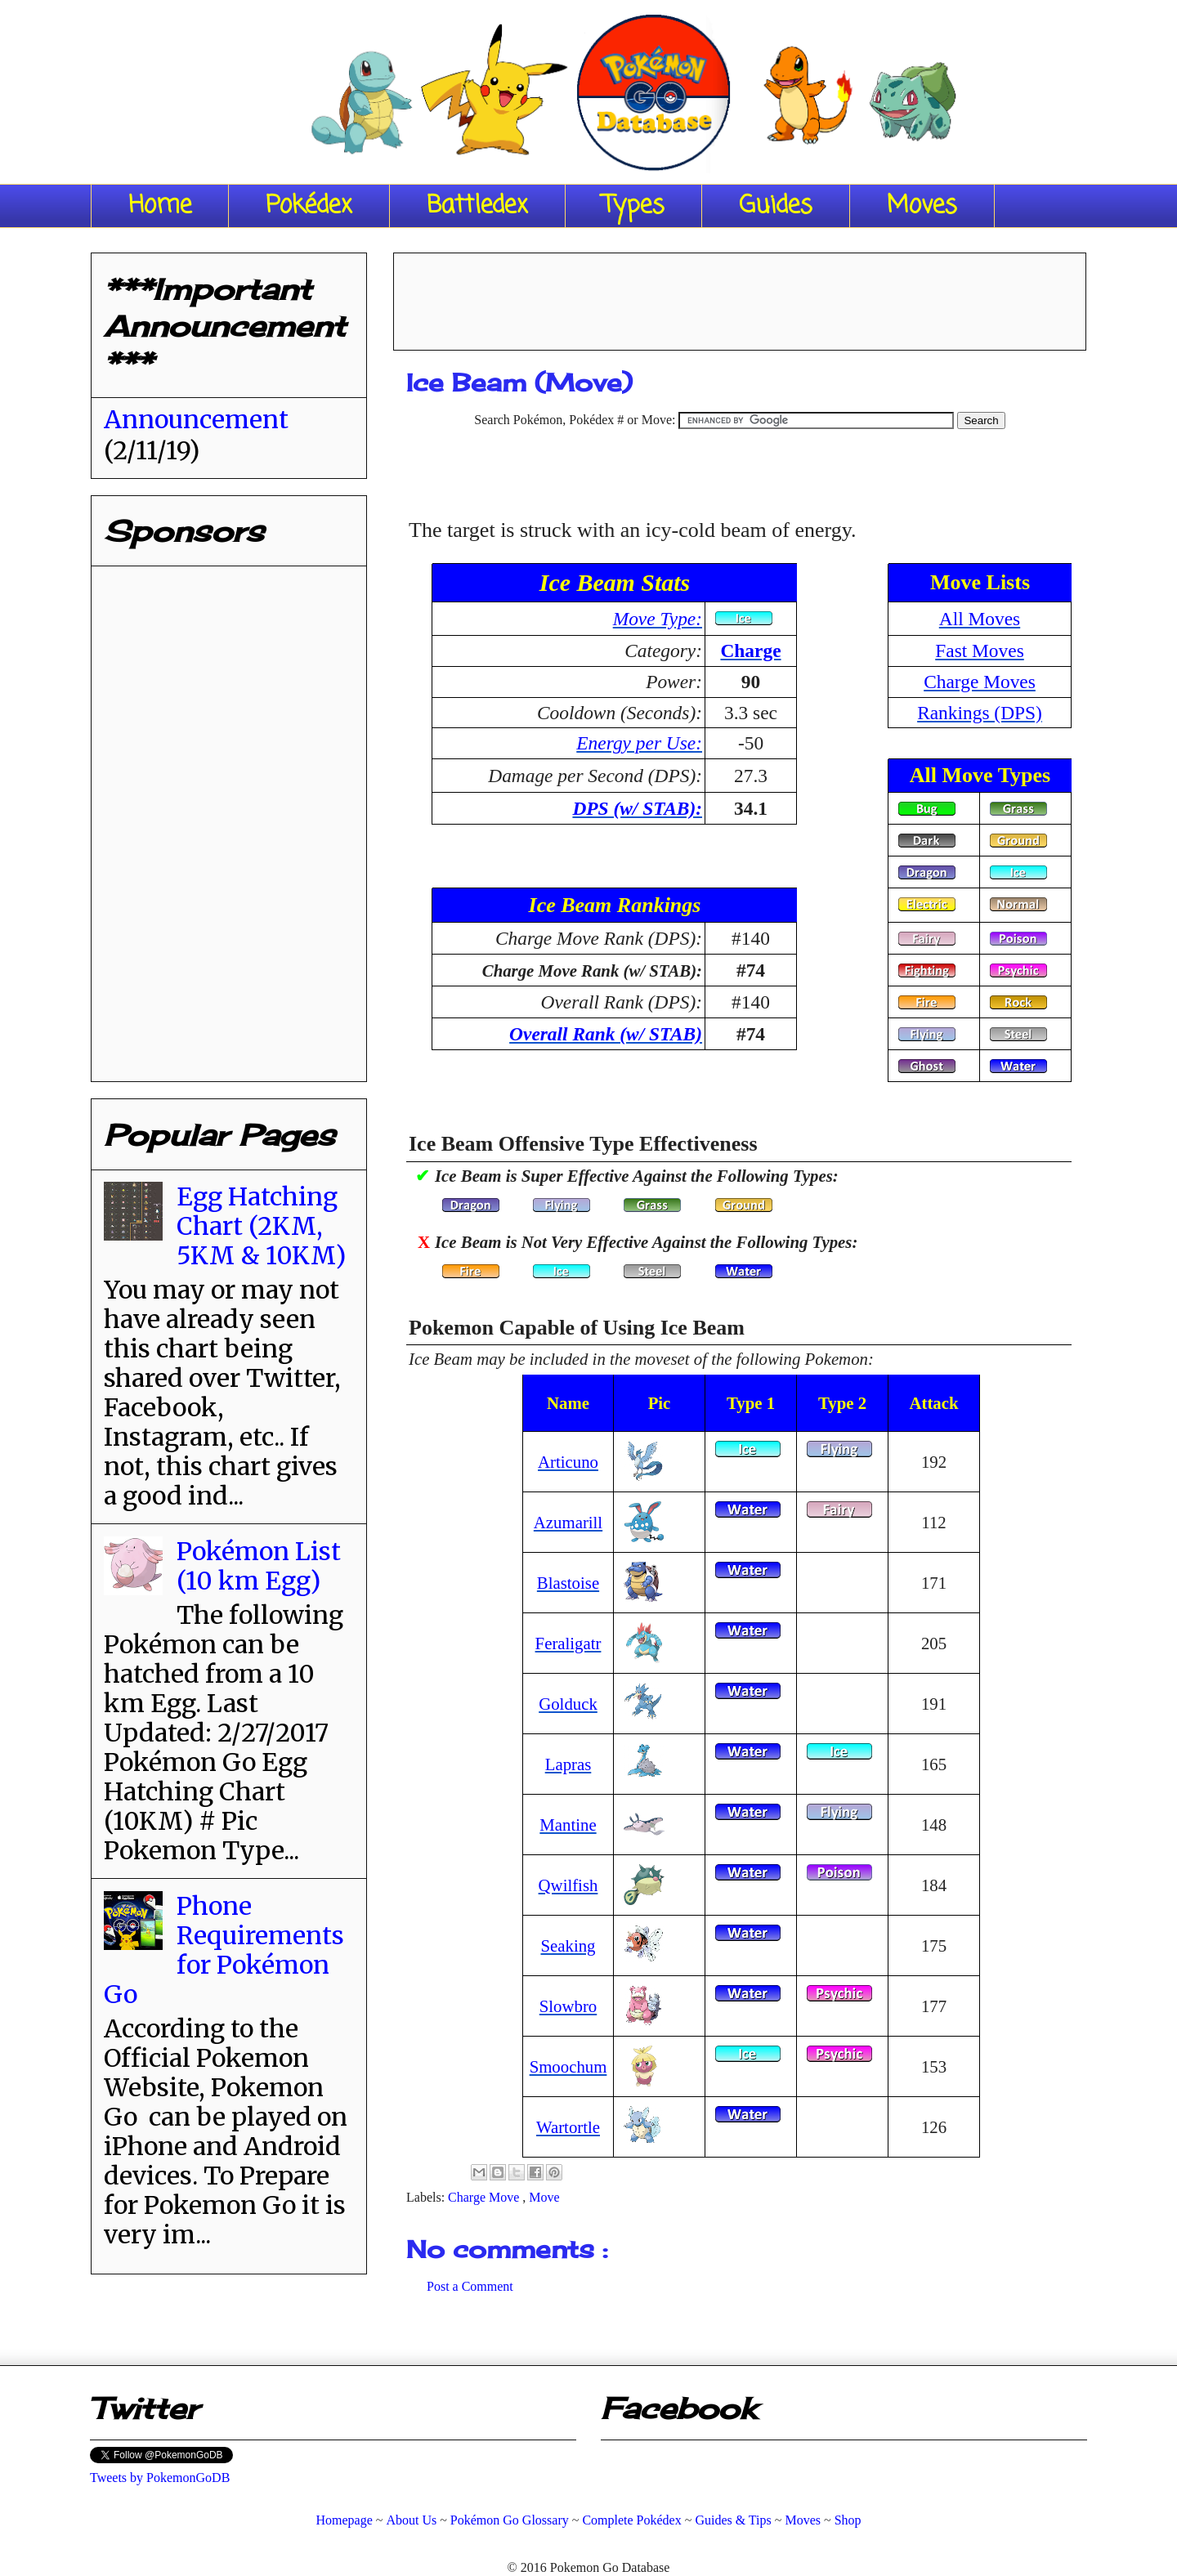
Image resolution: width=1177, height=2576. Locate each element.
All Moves (979, 618)
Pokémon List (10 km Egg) (259, 1566)
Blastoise (568, 1582)
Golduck (568, 1703)
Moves (922, 206)
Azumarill (568, 1522)
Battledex (477, 206)
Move (544, 2197)
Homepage (344, 2520)
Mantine (567, 1824)
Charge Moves (980, 681)
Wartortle (568, 2127)
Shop (848, 2520)
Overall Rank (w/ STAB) (605, 1033)
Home (159, 206)
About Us (411, 2520)
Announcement (196, 419)
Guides (775, 206)
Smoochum (568, 2066)
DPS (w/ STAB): (637, 808)
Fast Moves (979, 650)
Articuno (568, 1461)
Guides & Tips (733, 2520)
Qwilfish (568, 1885)
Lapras (568, 1764)
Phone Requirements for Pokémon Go (224, 1950)
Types (633, 206)
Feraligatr (568, 1643)
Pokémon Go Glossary (509, 2520)
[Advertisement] (739, 296)
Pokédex (309, 206)
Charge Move (485, 2197)
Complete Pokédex (631, 2520)
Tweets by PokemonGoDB (160, 2477)
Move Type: (657, 618)
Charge (750, 650)
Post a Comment (470, 2286)
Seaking (567, 1945)
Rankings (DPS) (979, 712)
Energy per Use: (639, 743)
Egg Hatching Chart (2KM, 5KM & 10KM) (261, 1226)
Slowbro (568, 2006)
